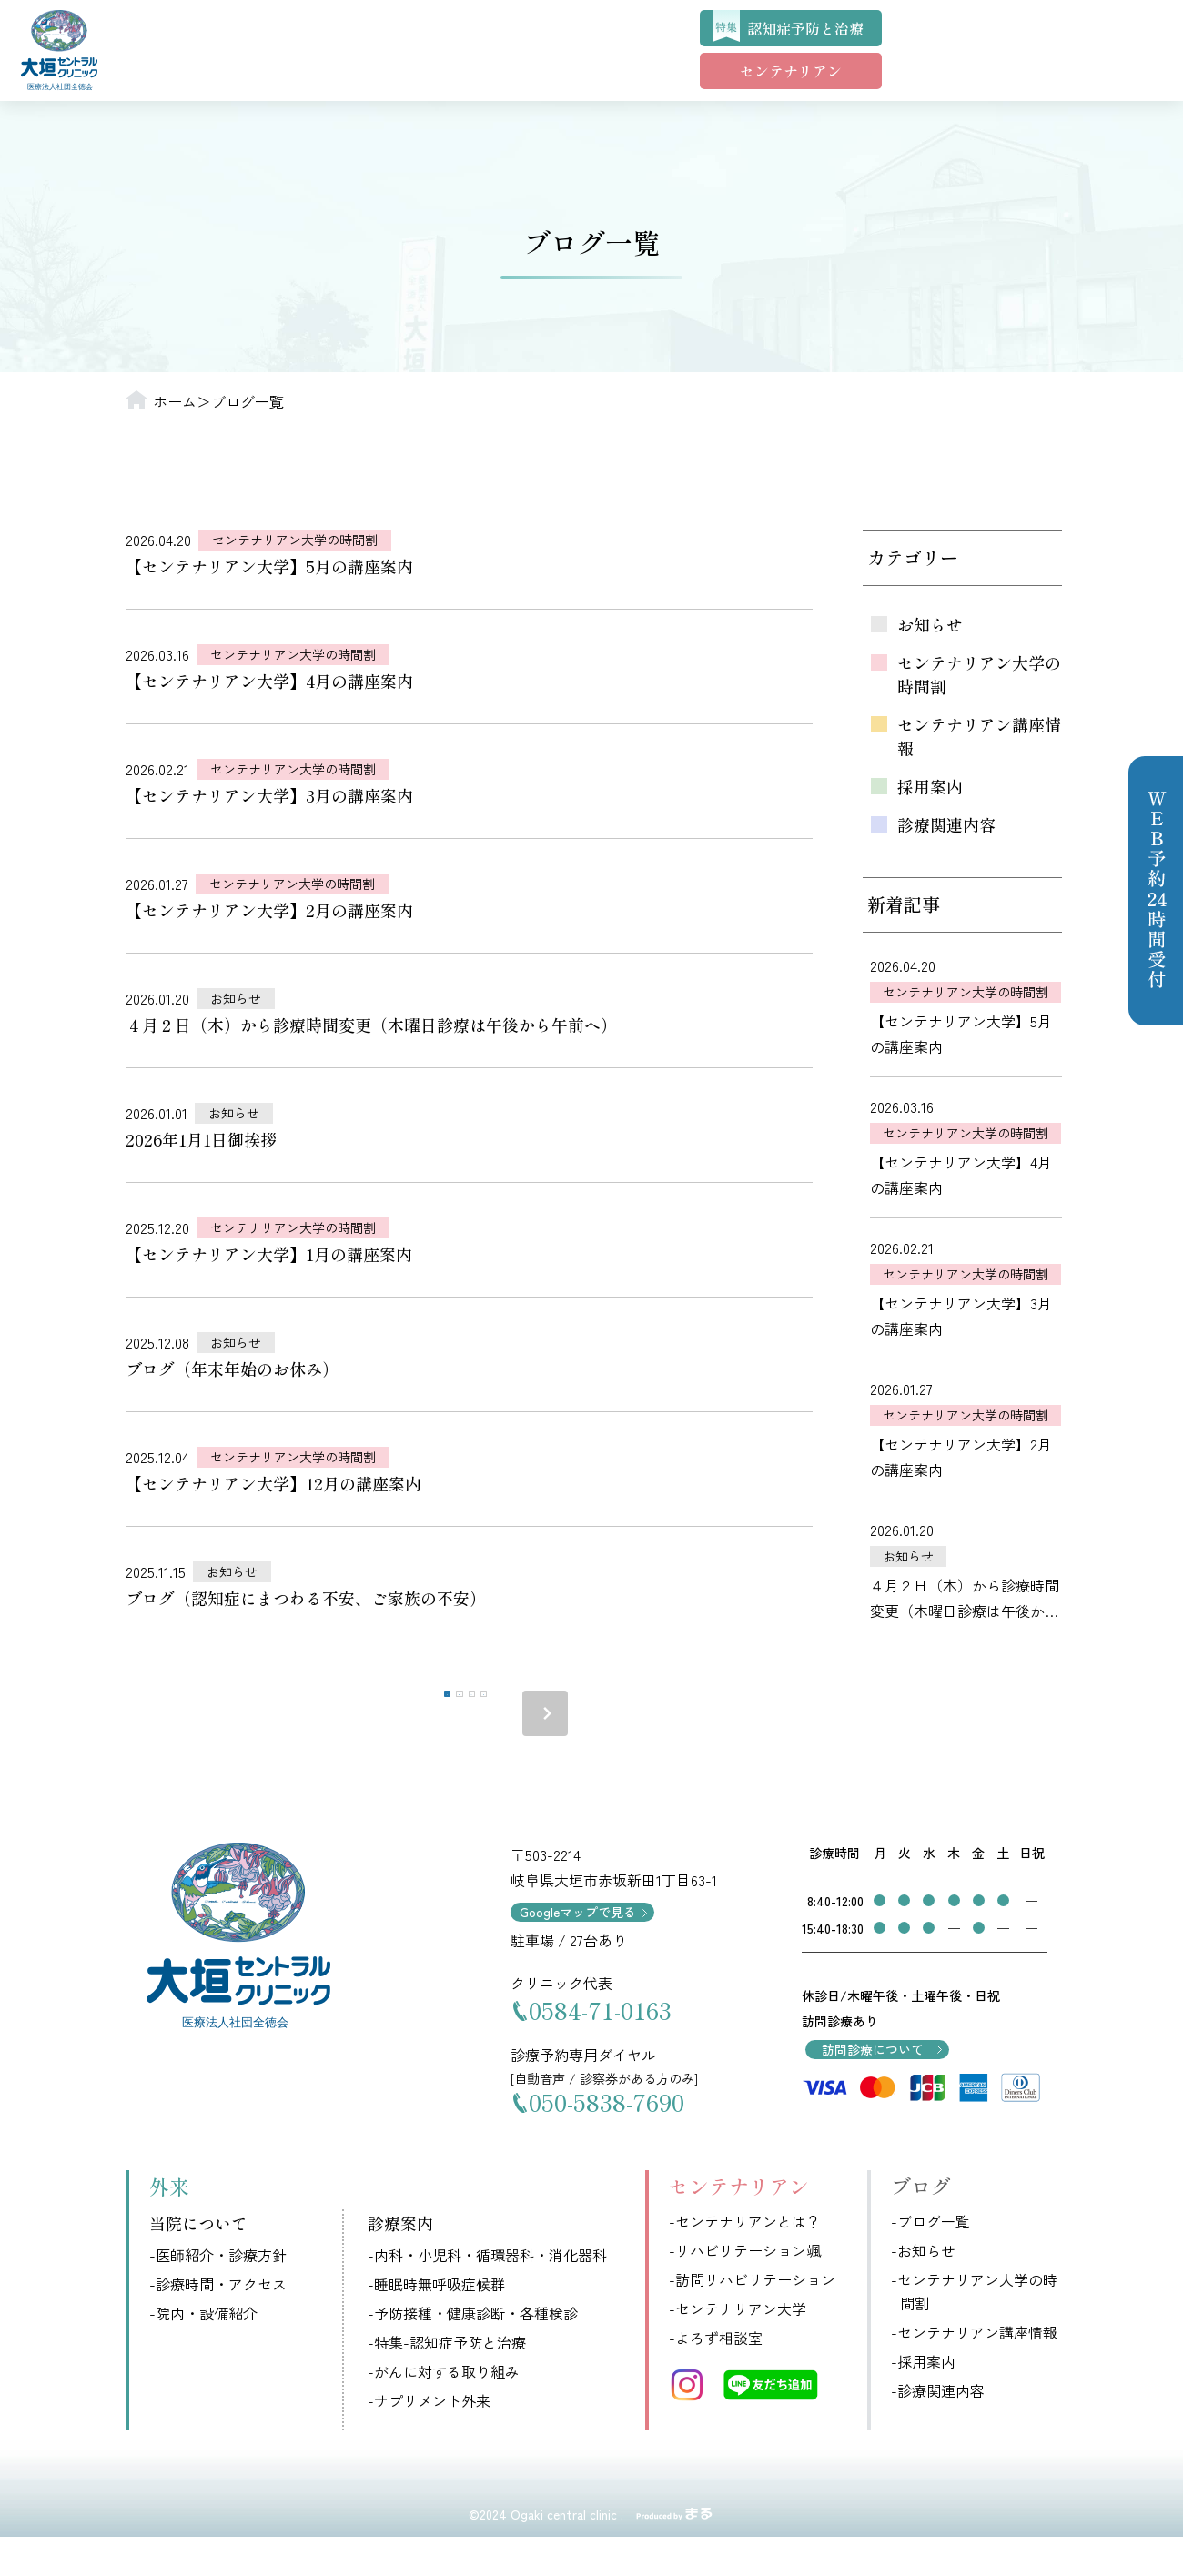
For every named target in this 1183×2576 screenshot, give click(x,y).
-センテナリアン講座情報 (974, 2371)
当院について (198, 2262)
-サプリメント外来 (429, 2439)
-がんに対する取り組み (444, 2409)
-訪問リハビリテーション (752, 2318)
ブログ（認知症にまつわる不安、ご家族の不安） (306, 1598)
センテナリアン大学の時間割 (295, 539)
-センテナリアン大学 (737, 2348)
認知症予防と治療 (805, 28)
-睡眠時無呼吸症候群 (436, 2322)
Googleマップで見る (578, 1951)
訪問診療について (873, 2088)
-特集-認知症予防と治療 (447, 2380)
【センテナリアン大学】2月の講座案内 (269, 910)
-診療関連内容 (938, 2429)
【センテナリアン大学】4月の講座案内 (269, 680)
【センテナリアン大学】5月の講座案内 (269, 566)
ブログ (921, 2223)
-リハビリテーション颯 (745, 2289)
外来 (169, 2223)
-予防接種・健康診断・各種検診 (473, 2351)
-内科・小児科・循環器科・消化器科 (487, 2293)
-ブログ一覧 (930, 2260)
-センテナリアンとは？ (745, 2260)
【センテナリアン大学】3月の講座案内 (269, 795)
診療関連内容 (946, 824)
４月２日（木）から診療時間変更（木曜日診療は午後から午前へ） (371, 1024)
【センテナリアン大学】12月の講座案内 (273, 1483)
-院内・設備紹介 (203, 2351)
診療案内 (400, 2262)
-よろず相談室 (716, 2377)
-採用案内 (923, 2400)
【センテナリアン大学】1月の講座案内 (269, 1254)
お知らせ (235, 998)
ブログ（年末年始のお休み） (232, 1368)
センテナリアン (791, 71)
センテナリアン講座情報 (979, 736)
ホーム (175, 401)
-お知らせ (923, 2289)
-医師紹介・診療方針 (218, 2293)
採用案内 (930, 786)
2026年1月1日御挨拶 (201, 1139)
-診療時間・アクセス (218, 2322)
